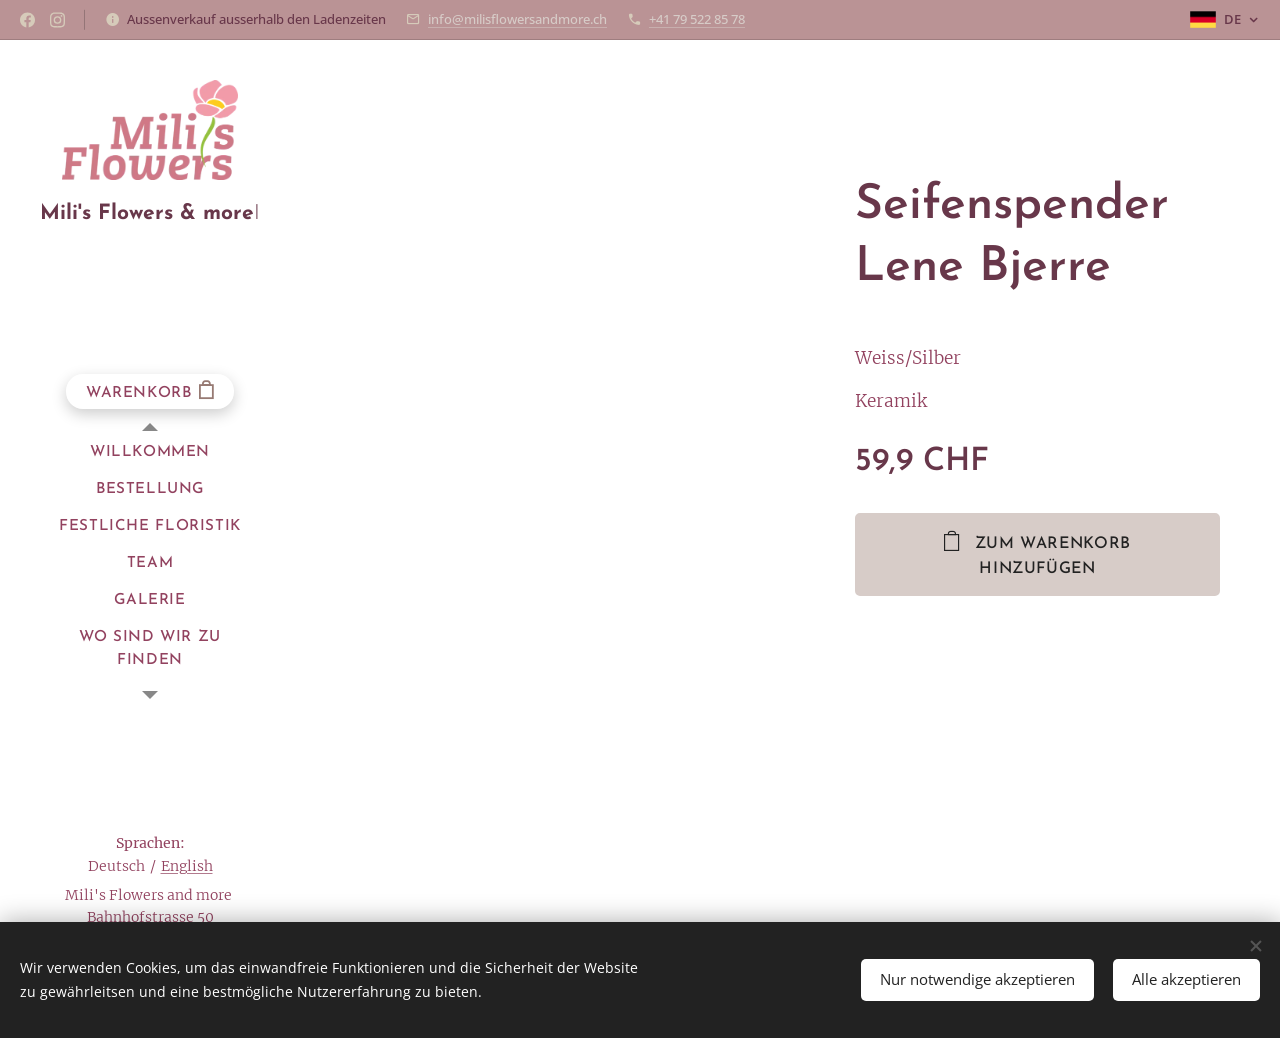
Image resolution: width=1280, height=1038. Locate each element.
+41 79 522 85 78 (697, 19)
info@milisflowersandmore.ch (517, 19)
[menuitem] (150, 452)
